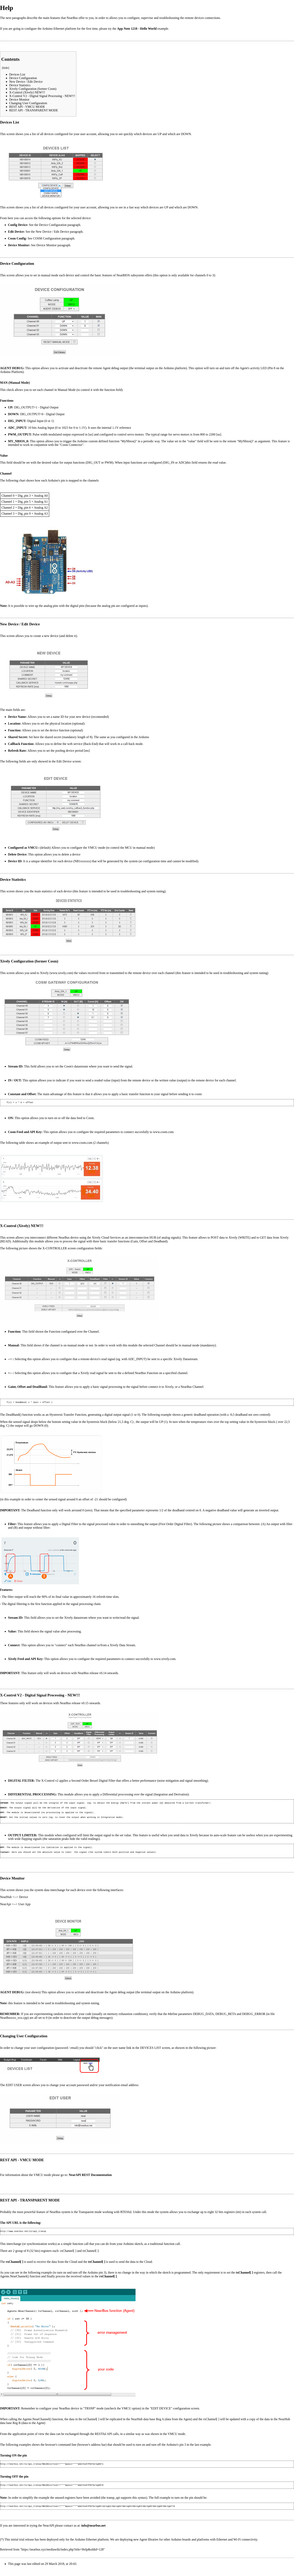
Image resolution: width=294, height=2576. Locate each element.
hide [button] (5, 67)
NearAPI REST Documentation (90, 2180)
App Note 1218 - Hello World (136, 28)
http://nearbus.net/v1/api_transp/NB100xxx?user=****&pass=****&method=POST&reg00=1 (51, 2470)
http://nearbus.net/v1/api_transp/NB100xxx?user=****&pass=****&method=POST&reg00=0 (51, 2491)
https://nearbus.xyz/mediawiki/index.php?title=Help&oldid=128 (63, 2556)
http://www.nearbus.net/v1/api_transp (23, 2237)
